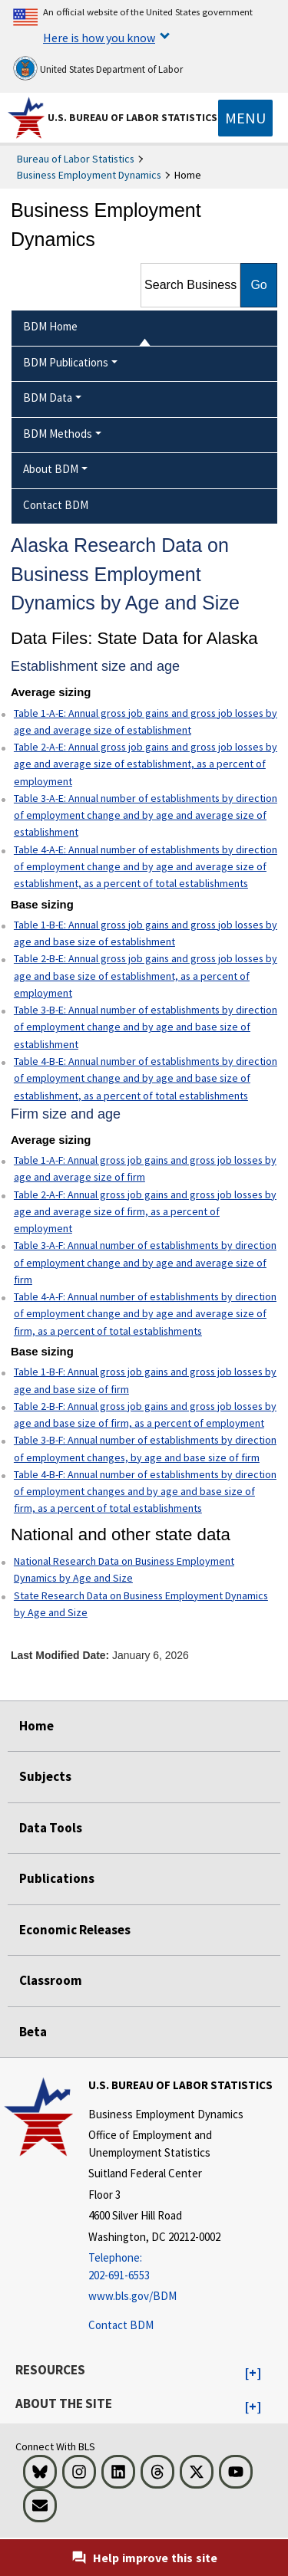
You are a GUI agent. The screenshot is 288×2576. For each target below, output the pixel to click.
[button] (253, 2374)
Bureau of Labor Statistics (75, 159)
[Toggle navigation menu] (245, 118)
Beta (33, 2031)
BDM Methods (57, 433)
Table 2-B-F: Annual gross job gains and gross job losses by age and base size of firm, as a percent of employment (145, 1414)
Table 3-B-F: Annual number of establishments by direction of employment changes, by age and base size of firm (145, 1448)
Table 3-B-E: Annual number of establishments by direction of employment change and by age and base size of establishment (145, 1027)
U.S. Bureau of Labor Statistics (132, 117)
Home (36, 1725)
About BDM (50, 469)
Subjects (45, 1776)
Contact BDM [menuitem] (55, 505)
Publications (56, 1878)
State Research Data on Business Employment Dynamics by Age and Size (141, 1604)
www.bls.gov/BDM (132, 2295)
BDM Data (47, 397)
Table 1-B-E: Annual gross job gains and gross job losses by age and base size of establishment (145, 933)
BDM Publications (65, 362)
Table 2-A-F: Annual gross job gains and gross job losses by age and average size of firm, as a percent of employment (145, 1212)
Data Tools (50, 1827)
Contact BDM (121, 2325)
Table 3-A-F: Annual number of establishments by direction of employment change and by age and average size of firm (145, 1262)
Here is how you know (99, 37)
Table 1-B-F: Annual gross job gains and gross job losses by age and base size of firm (145, 1380)
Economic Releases (75, 1929)
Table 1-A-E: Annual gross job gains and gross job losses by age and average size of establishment (145, 721)
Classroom (50, 1980)
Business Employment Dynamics (89, 175)
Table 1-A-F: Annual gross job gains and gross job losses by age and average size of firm (145, 1168)
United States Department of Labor (98, 68)
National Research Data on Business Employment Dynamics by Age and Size (124, 1569)
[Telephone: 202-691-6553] (186, 2266)
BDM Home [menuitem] (50, 326)
